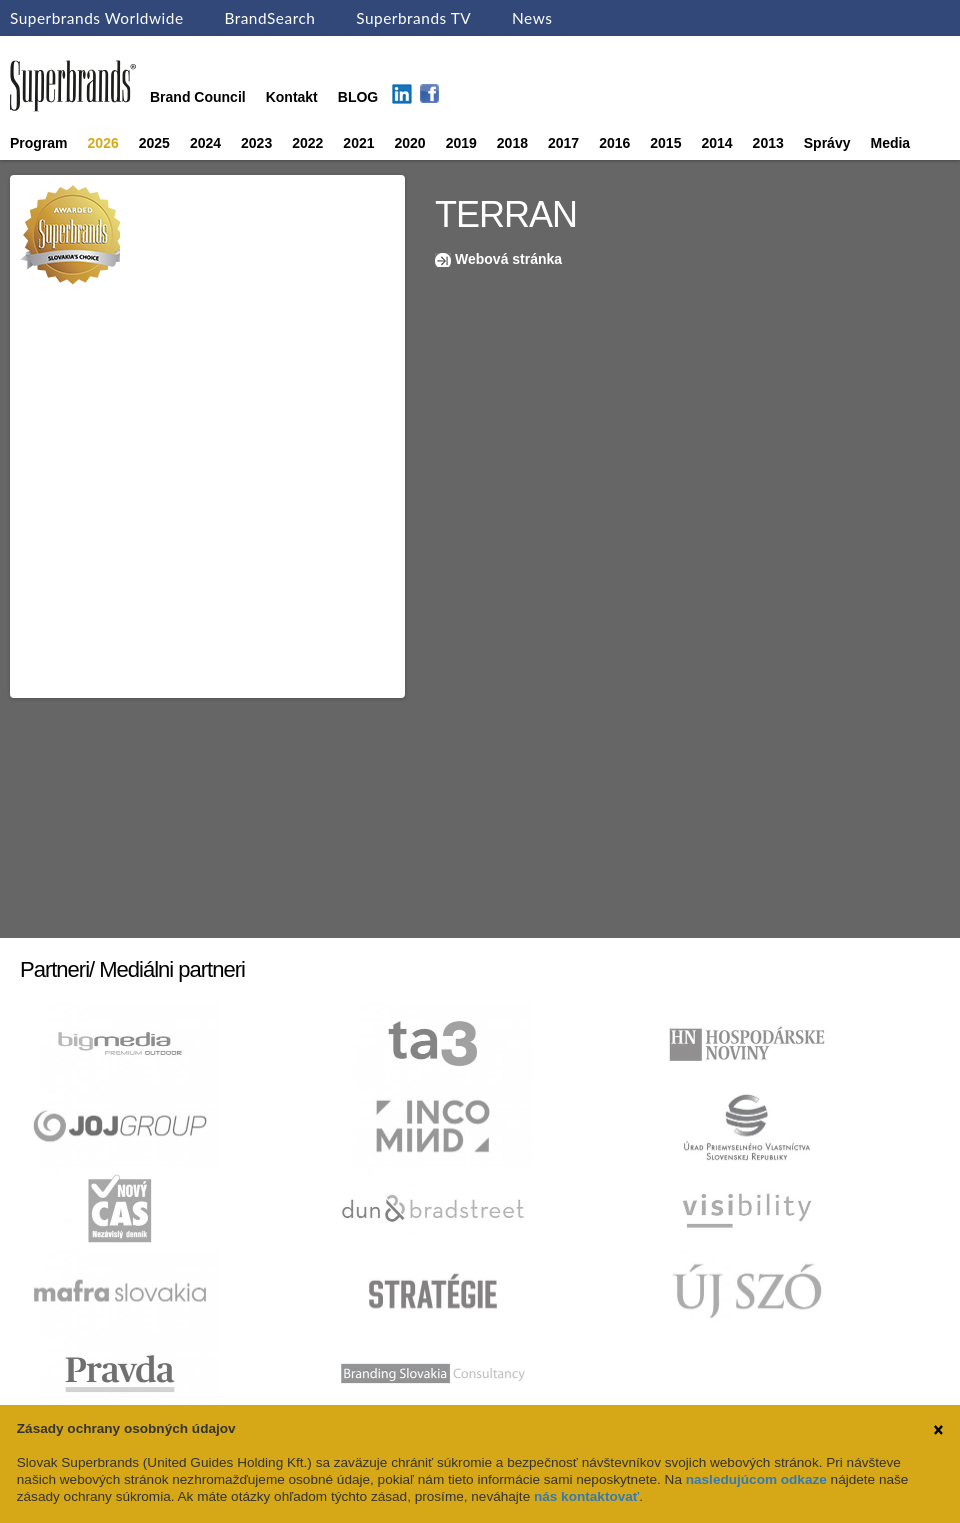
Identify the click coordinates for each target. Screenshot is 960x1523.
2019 (461, 143)
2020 (410, 143)
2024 (205, 143)
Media (890, 143)
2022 (307, 143)
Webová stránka (508, 259)
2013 (768, 143)
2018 (512, 143)
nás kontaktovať (586, 1496)
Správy (827, 143)
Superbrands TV (413, 18)
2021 (358, 143)
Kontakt (292, 97)
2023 (256, 143)
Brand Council (198, 97)
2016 (614, 143)
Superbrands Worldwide (97, 18)
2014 (716, 143)
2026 (103, 143)
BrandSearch (269, 18)
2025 (154, 143)
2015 (665, 143)
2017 (563, 143)
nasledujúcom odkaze (756, 1479)
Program (39, 143)
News (532, 18)
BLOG (358, 97)
